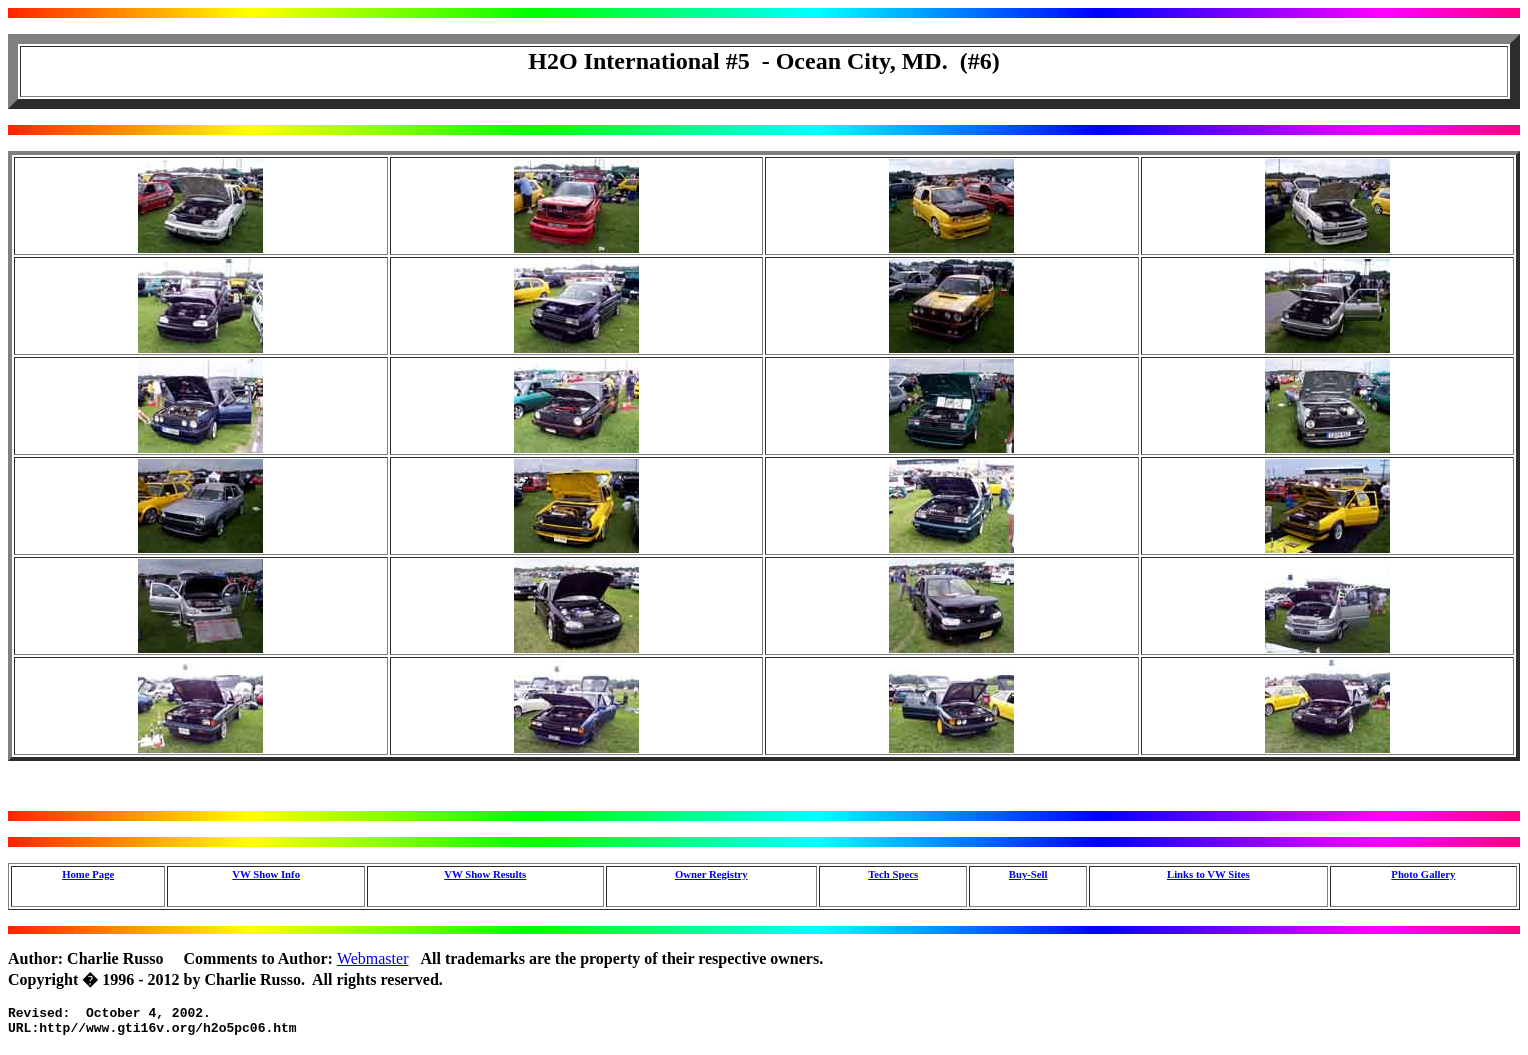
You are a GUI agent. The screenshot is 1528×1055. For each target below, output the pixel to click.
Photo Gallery (1423, 874)
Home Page (88, 874)
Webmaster (373, 958)
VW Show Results (485, 874)
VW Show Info (266, 874)
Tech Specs (893, 874)
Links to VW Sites (1208, 874)
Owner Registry (711, 874)
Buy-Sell (1028, 874)
